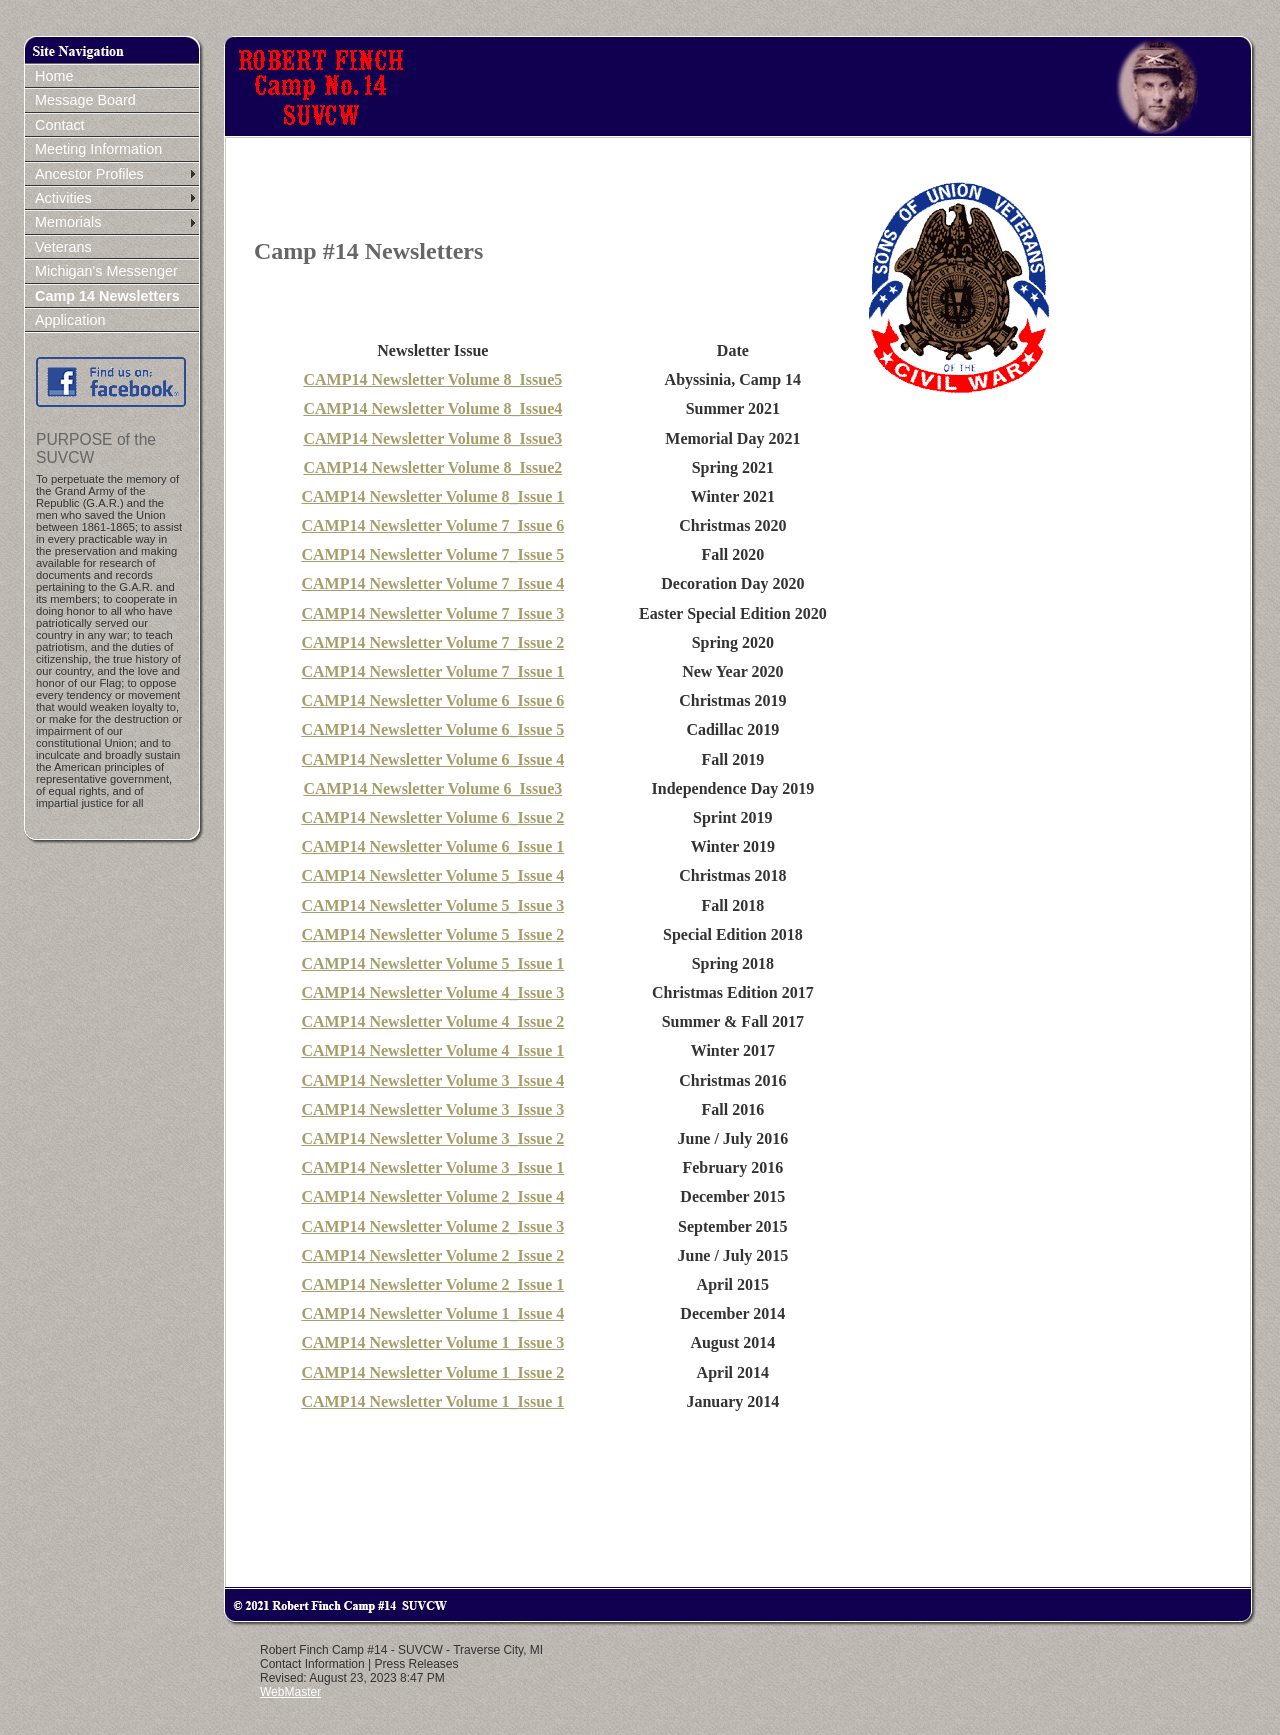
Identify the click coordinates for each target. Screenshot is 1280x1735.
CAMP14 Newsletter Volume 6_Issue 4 (432, 759)
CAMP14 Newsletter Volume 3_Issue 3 (432, 1109)
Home (54, 76)
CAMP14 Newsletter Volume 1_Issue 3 (432, 1342)
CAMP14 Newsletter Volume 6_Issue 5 (432, 729)
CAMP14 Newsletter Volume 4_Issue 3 (432, 992)
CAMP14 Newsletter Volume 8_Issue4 (432, 408)
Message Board (85, 100)
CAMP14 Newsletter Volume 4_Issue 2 (432, 1021)
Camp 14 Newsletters (107, 296)
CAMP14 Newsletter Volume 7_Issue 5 (432, 554)
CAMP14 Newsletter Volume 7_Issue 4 (432, 583)
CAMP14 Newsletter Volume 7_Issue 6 (432, 525)
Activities (63, 198)
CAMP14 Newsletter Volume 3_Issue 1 (432, 1167)
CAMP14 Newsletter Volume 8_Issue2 (432, 467)
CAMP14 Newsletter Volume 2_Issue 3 (432, 1226)
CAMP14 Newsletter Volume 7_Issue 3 (432, 613)
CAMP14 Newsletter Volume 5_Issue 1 (432, 963)
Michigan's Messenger (106, 271)
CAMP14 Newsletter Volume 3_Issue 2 (432, 1138)
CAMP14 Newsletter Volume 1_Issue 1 (432, 1401)
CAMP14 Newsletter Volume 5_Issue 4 (432, 875)
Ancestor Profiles (89, 174)
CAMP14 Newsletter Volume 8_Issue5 (432, 379)
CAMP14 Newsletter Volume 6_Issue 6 (432, 700)
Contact (60, 125)
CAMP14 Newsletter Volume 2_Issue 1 (432, 1284)
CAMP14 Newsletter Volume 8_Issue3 (432, 438)
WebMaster (290, 1692)
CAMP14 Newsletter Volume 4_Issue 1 (432, 1050)
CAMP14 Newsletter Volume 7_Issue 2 (432, 642)
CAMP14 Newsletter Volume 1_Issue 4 (432, 1313)
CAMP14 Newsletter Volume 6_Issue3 (432, 788)
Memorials (68, 222)
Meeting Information (98, 149)
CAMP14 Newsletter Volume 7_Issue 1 (432, 671)
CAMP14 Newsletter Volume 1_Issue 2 (432, 1372)
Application (70, 320)
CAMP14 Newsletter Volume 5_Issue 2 (432, 934)
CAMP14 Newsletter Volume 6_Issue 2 (432, 817)
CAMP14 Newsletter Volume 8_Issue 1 (432, 496)
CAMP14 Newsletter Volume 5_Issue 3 (432, 905)
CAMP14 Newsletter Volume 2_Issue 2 (432, 1255)
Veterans (63, 247)
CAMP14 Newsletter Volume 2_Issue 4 (432, 1196)
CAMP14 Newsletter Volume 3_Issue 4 (432, 1080)
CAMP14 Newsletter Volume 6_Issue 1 (432, 846)
